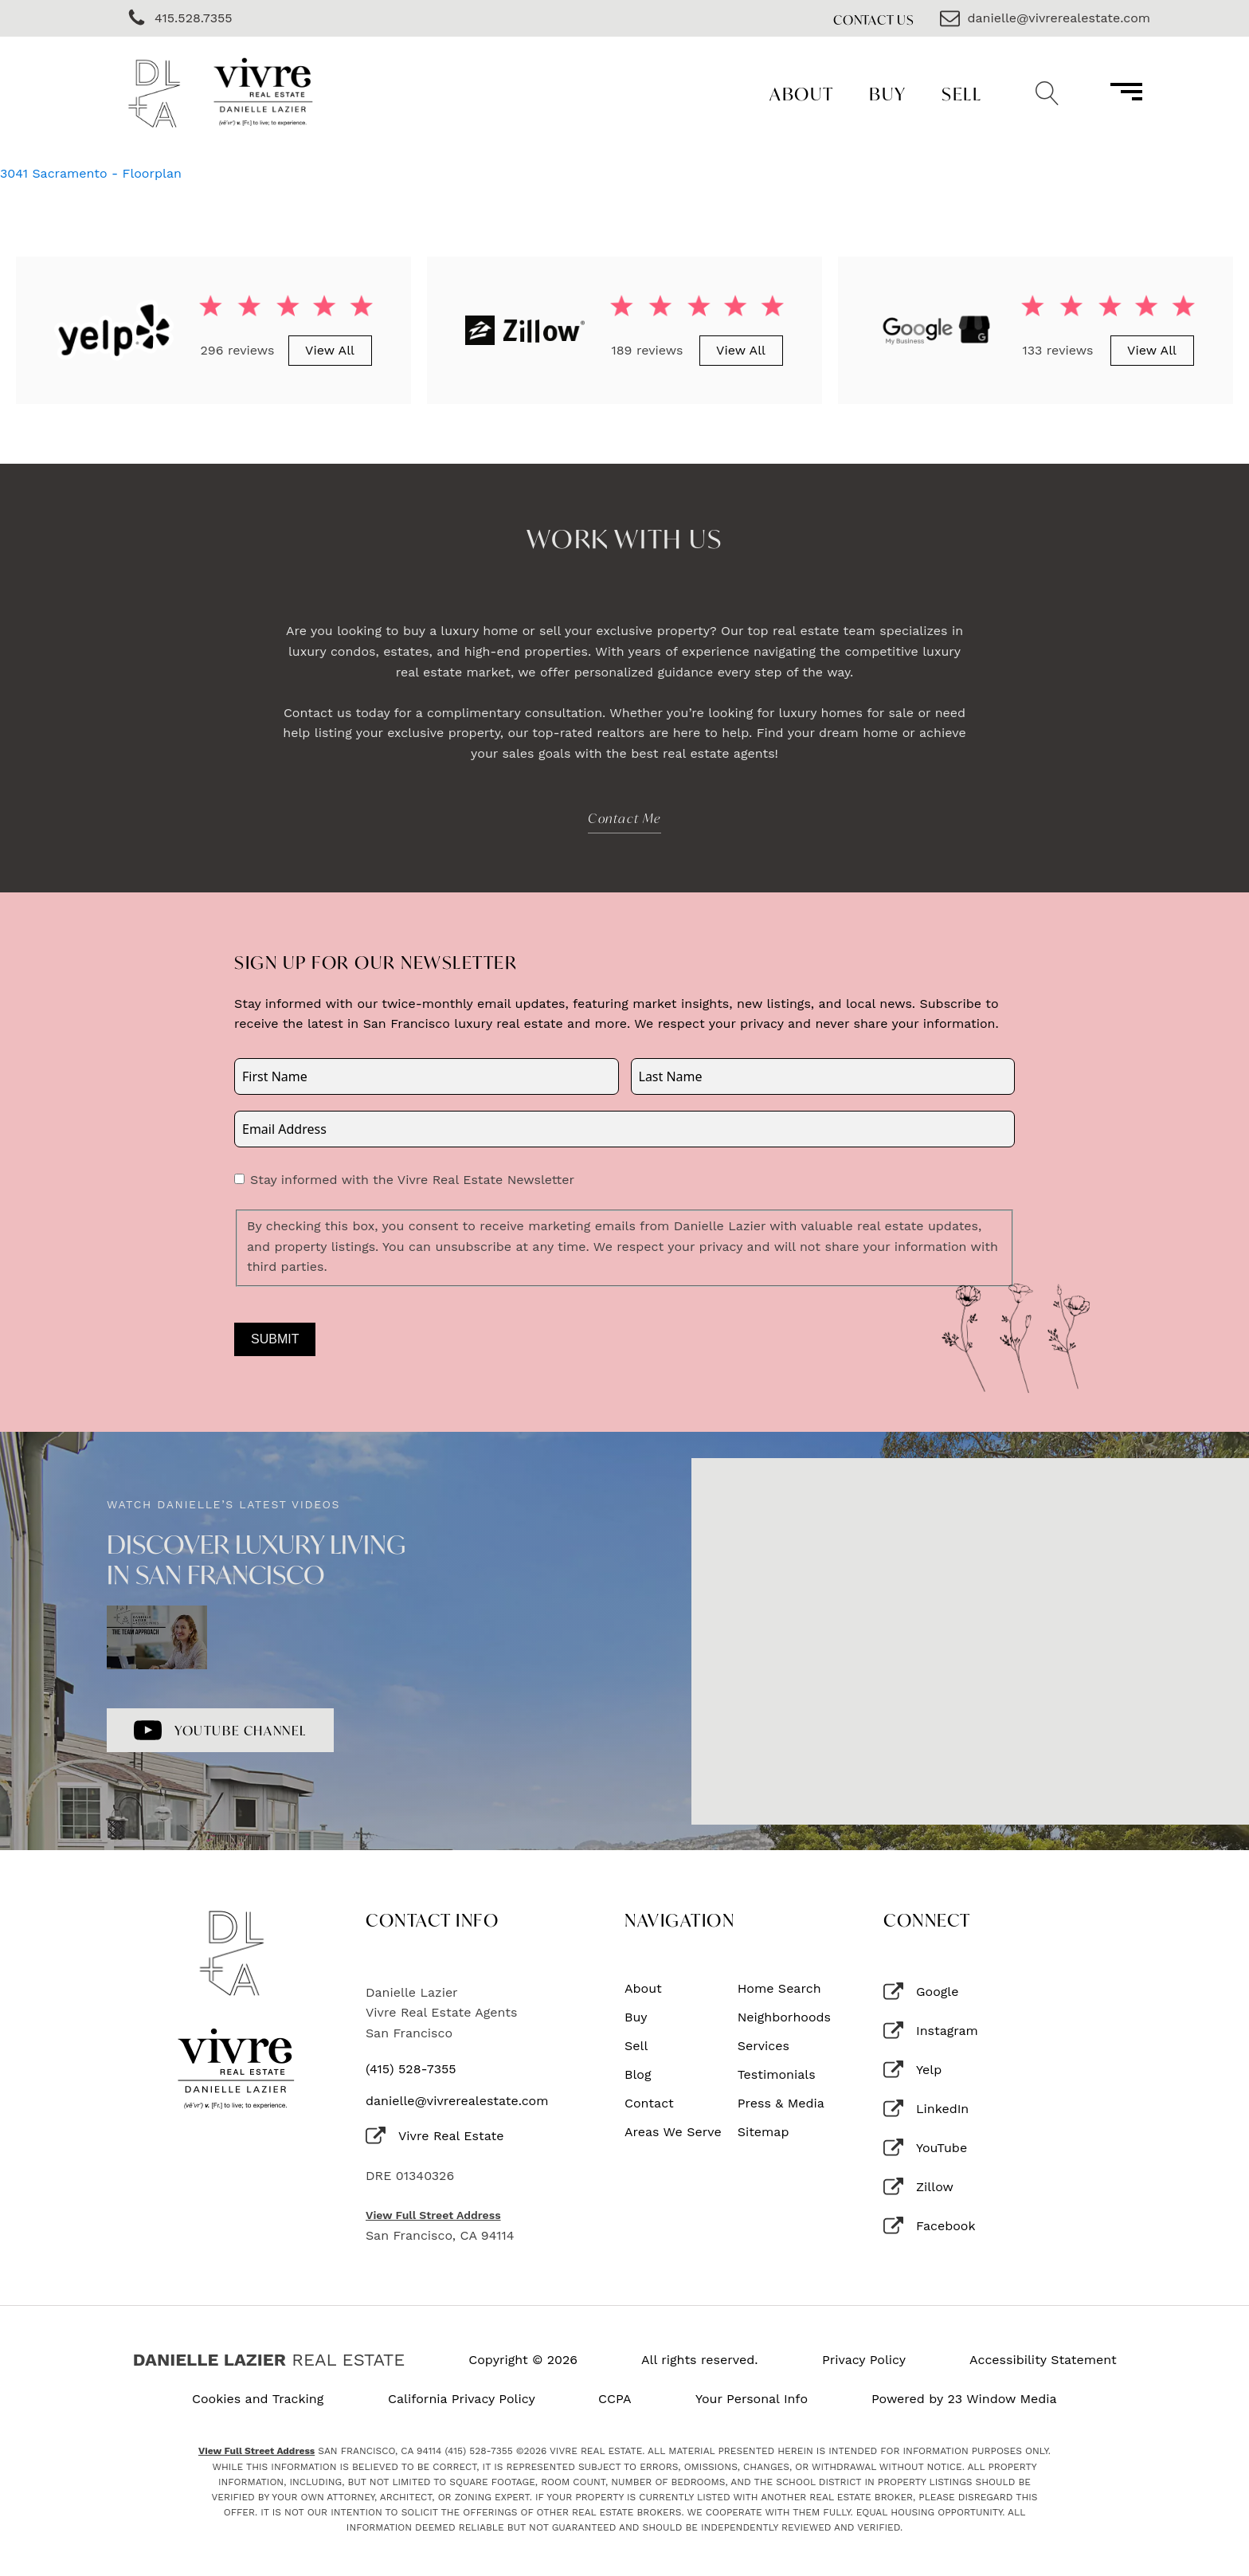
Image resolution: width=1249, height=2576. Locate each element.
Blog (637, 2074)
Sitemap (763, 2132)
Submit (275, 1339)
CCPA (615, 2399)
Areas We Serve (673, 2132)
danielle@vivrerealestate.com (457, 2101)
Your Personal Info (751, 2399)
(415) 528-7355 (411, 2069)
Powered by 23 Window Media (964, 2399)
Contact (649, 2103)
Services (763, 2046)
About (801, 93)
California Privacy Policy (461, 2399)
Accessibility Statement (1043, 2360)
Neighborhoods (784, 2017)
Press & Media (781, 2103)
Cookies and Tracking (257, 2399)
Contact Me (624, 818)
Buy (887, 93)
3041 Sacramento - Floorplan (91, 173)
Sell (961, 93)
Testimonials (777, 2074)
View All (329, 350)
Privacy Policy (864, 2360)
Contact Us (873, 20)
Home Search (779, 1988)
